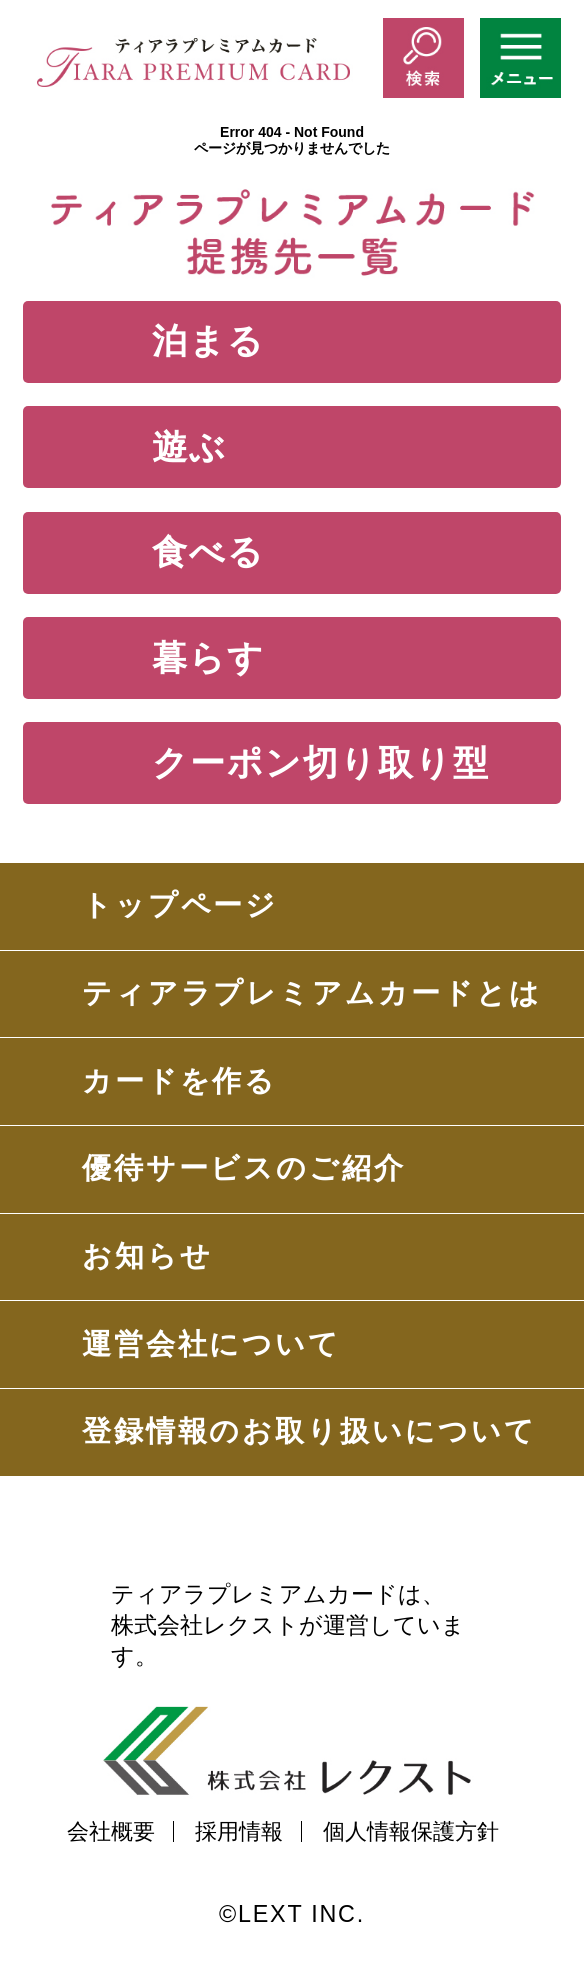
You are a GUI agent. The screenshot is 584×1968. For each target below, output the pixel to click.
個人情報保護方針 (411, 1831)
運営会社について (211, 1344)
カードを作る (180, 1081)
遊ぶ (189, 446)
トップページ (180, 905)
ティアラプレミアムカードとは (312, 993)
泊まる (208, 340)
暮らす (208, 657)
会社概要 (111, 1831)
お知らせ (147, 1256)
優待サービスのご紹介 (244, 1168)
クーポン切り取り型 (321, 762)
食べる (208, 551)
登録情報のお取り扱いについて (309, 1431)
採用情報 (239, 1831)
